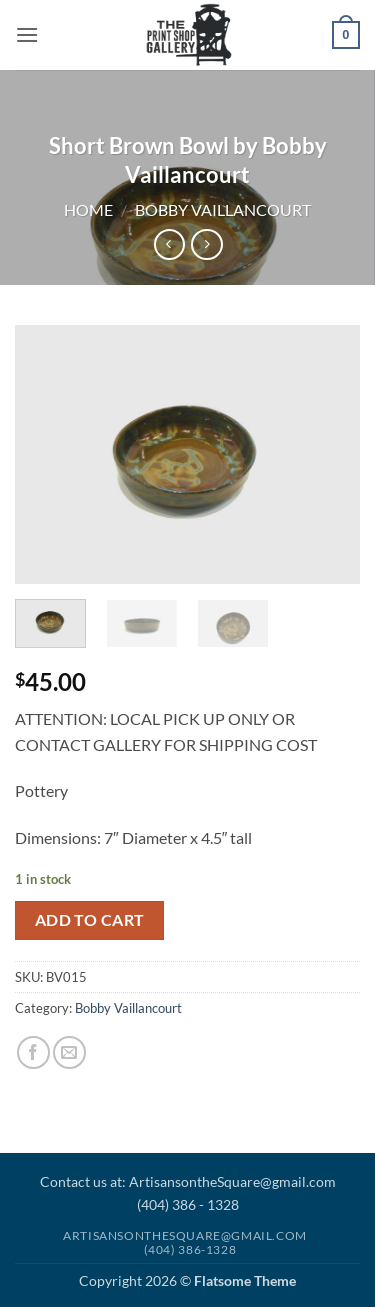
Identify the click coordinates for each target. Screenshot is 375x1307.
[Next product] (169, 244)
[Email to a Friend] (69, 1052)
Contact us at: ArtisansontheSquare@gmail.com (188, 1181)
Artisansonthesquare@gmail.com (185, 1235)
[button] (27, 34)
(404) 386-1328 (190, 1249)
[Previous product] (206, 244)
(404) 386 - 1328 (188, 1204)
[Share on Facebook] (33, 1052)
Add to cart (90, 920)
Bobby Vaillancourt (223, 209)
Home (88, 209)
